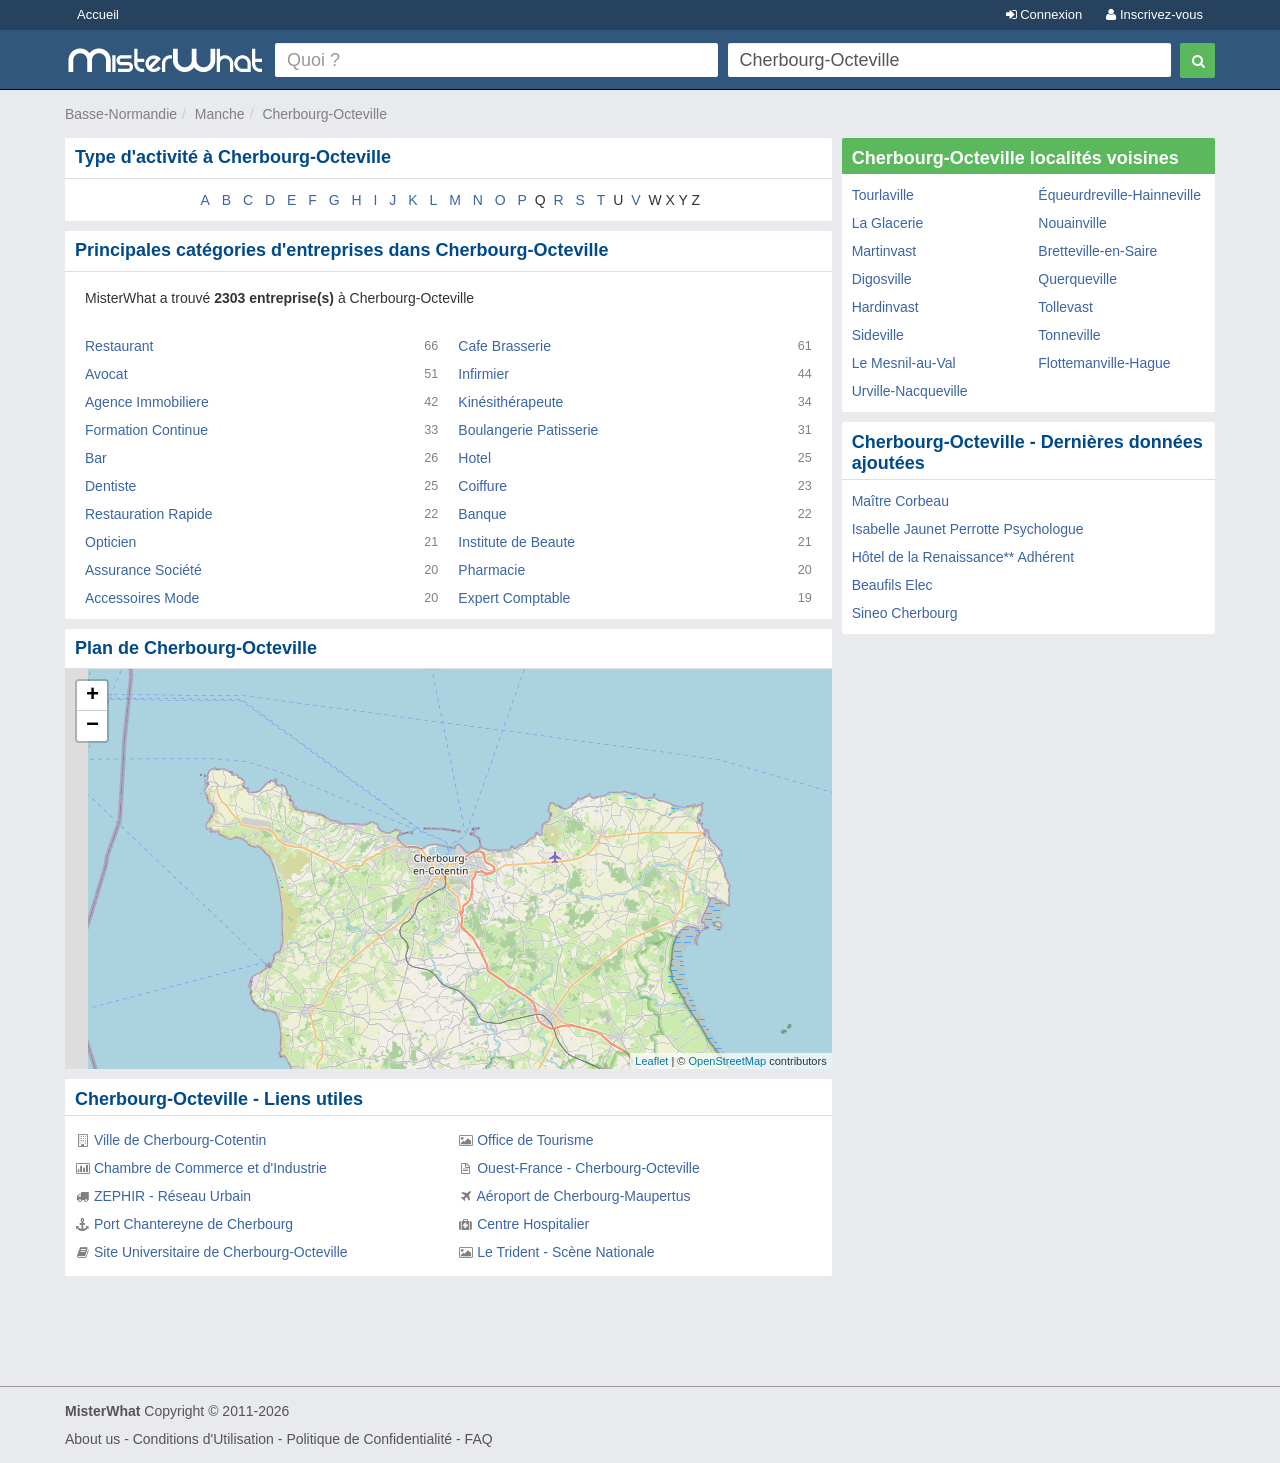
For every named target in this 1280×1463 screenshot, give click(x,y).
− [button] (92, 726)
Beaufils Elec (892, 585)
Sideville (878, 335)
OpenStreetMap (727, 1061)
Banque (482, 514)
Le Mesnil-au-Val (904, 363)
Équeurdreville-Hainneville (1119, 195)
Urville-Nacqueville (910, 391)
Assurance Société (143, 570)
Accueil (98, 14)
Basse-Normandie (121, 114)
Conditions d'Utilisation (203, 1439)
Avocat (106, 374)
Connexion (1044, 14)
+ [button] (92, 696)
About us (92, 1439)
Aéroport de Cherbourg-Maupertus (583, 1196)
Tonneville (1069, 335)
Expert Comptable (514, 598)
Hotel (474, 458)
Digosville (882, 279)
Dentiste (110, 486)
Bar (96, 458)
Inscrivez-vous (1154, 14)
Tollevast (1065, 307)
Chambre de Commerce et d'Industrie (210, 1168)
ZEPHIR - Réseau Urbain (172, 1196)
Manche (220, 114)
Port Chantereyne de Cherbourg (193, 1224)
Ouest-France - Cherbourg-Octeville (588, 1168)
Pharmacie (491, 570)
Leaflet (651, 1061)
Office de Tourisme (535, 1140)
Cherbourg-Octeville (324, 114)
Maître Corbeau (900, 501)
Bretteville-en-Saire (1097, 251)
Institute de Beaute (516, 542)
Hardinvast (885, 307)
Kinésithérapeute (510, 402)
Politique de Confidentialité (369, 1439)
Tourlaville (883, 195)
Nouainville (1072, 223)
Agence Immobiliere (147, 402)
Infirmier (483, 374)
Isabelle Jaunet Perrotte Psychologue (968, 529)
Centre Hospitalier (533, 1224)
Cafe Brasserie (504, 346)
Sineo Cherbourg (905, 613)
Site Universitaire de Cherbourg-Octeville (221, 1252)
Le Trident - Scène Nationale (565, 1252)
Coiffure (482, 486)
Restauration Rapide (149, 514)
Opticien (110, 542)
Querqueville (1077, 279)
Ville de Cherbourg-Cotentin (180, 1140)
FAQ (479, 1439)
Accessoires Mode (142, 598)
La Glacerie (888, 223)
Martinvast (884, 251)
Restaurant (119, 346)
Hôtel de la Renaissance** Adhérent (963, 557)
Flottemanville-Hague (1104, 363)
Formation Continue (146, 430)
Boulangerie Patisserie (528, 430)
